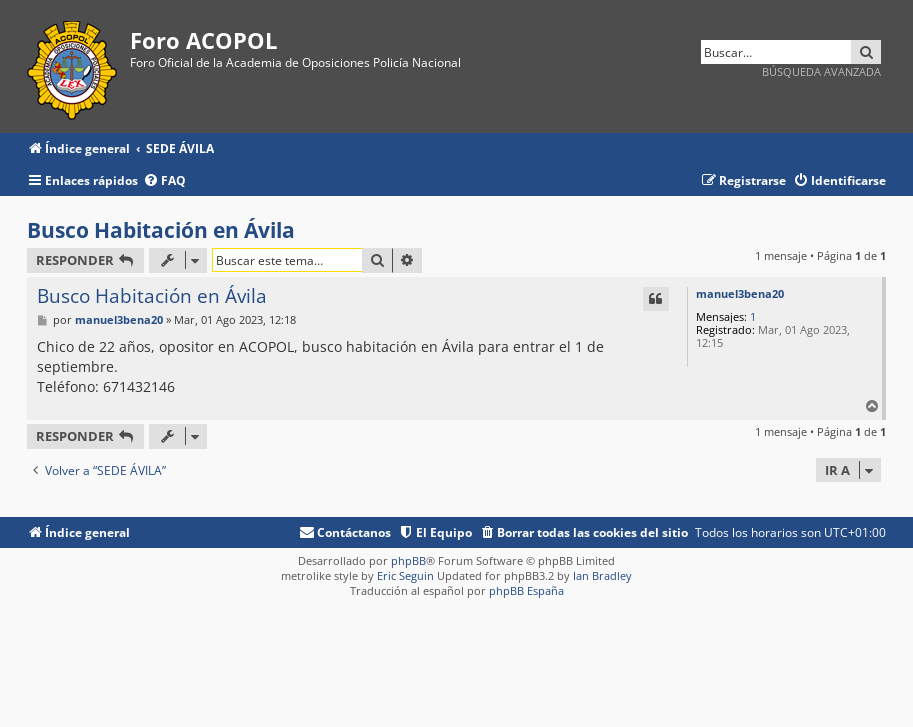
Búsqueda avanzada (821, 71)
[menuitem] (164, 181)
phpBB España (526, 590)
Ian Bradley (602, 575)
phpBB (408, 560)
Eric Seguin (405, 575)
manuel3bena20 (740, 293)
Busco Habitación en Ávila (161, 230)
